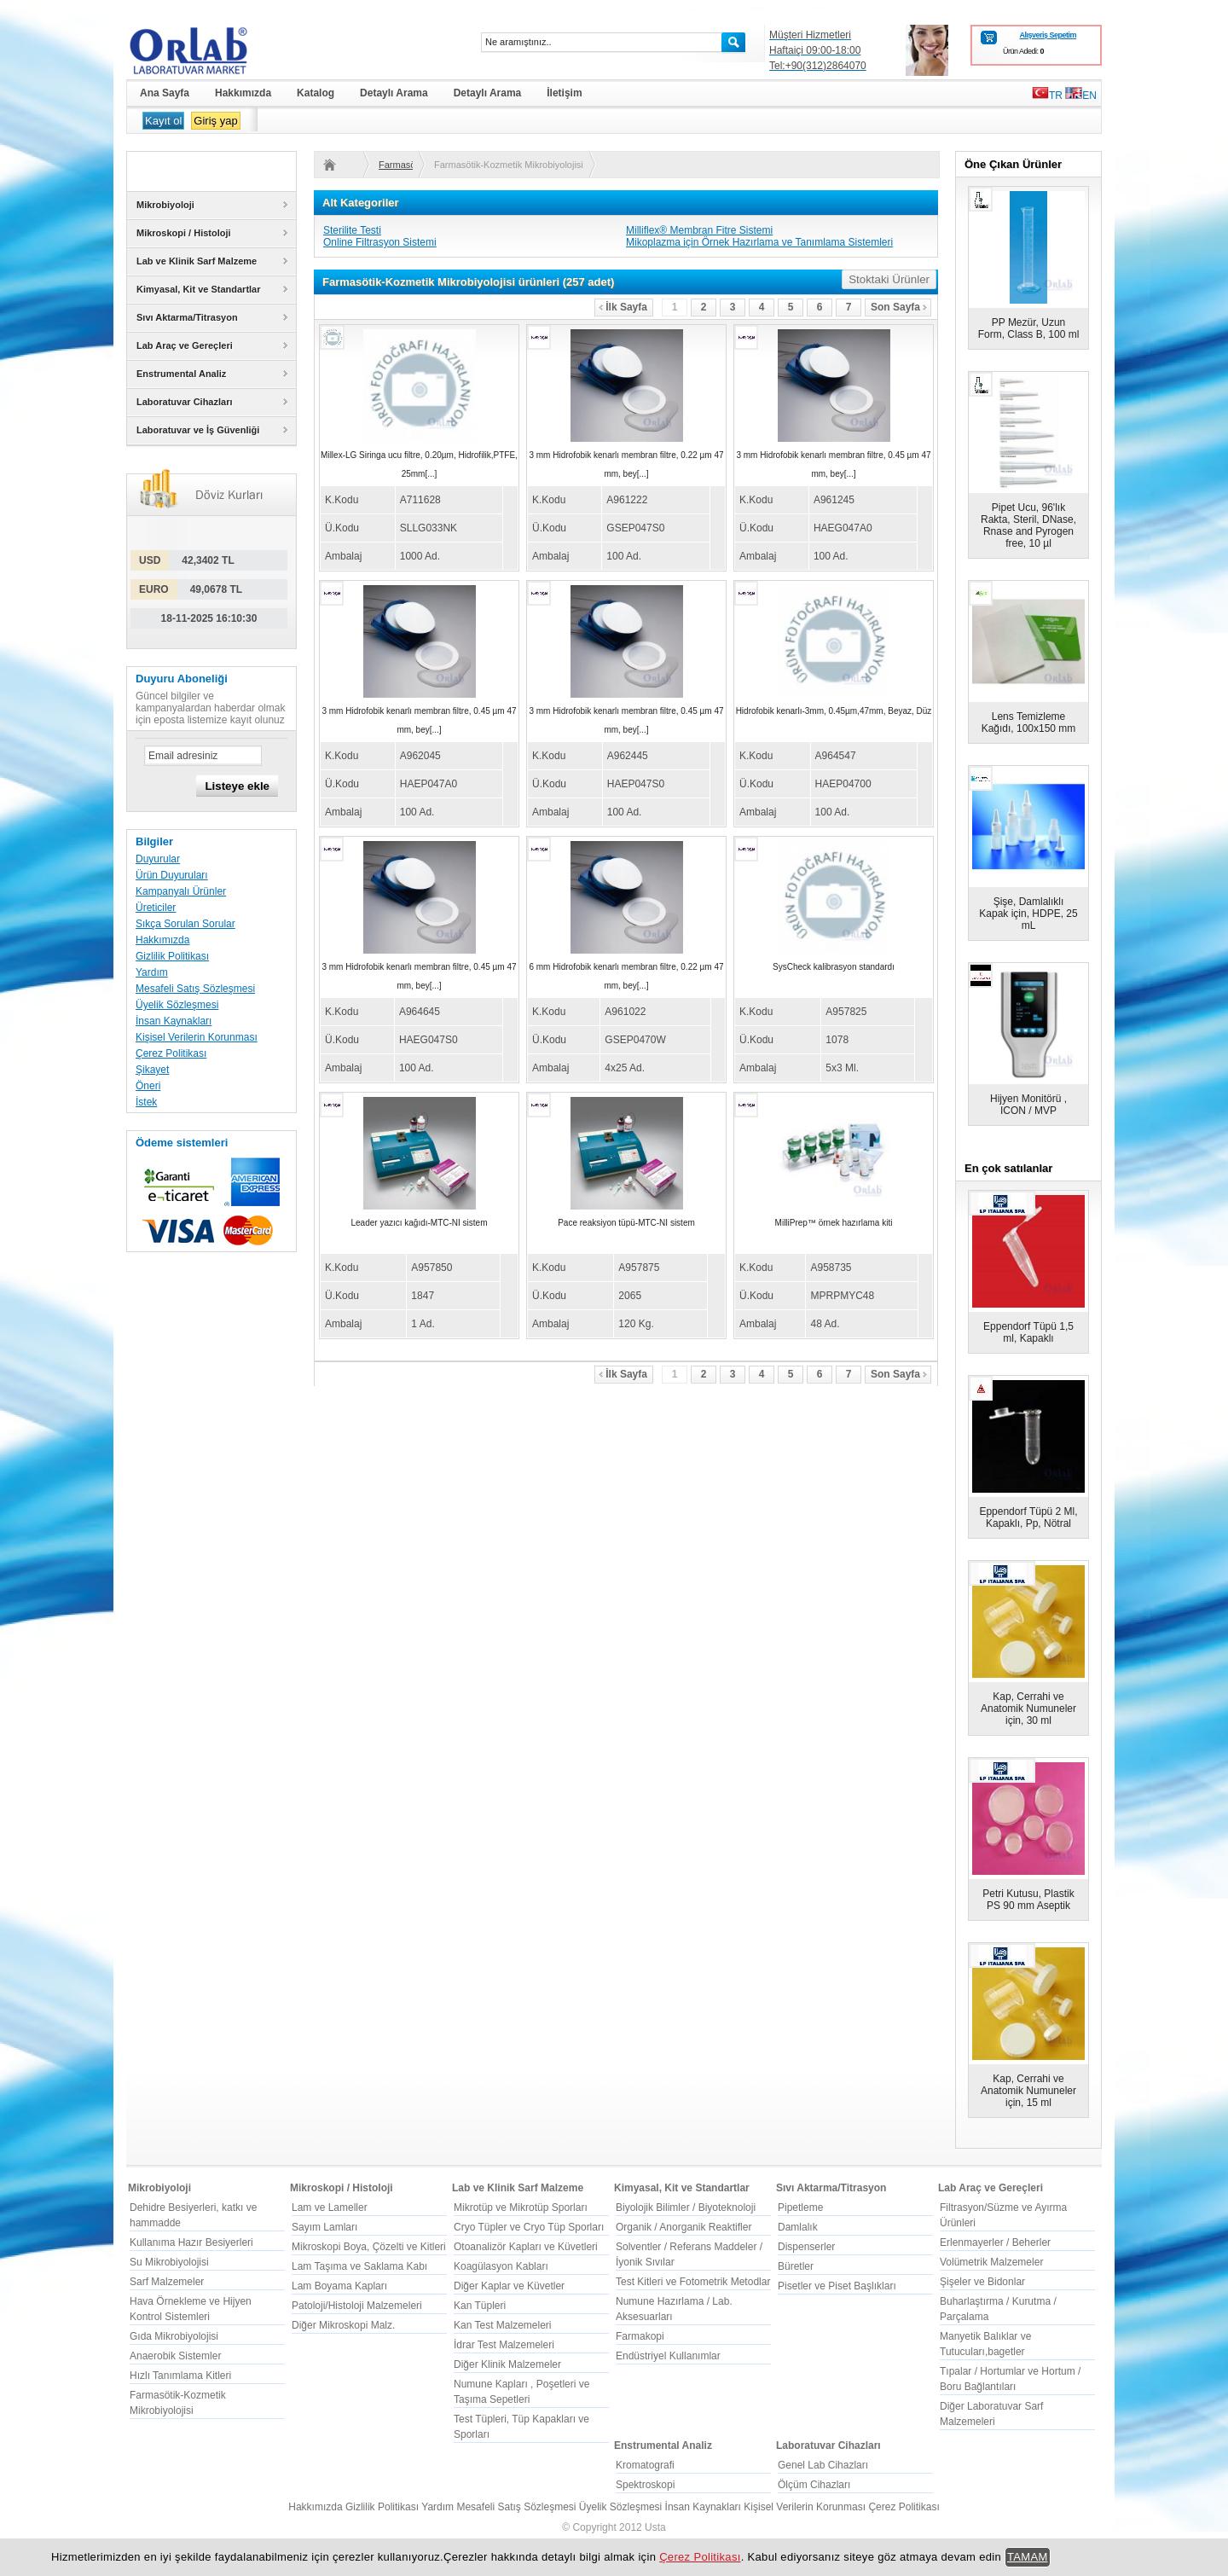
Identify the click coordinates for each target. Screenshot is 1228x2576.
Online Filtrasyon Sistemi (380, 242)
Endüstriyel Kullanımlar (668, 2356)
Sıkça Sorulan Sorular (185, 924)
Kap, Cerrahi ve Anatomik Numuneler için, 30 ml (1028, 1708)
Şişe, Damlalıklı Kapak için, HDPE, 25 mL (1028, 913)
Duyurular (158, 859)
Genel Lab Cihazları (823, 2465)
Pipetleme (800, 2207)
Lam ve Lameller (330, 2207)
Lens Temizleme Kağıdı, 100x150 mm (1029, 722)
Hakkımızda (162, 940)
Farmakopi (640, 2336)
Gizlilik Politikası (172, 956)
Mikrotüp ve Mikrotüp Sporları (521, 2207)
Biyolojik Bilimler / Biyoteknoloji (686, 2207)
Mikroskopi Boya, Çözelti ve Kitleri (369, 2247)
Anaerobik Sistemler (175, 2356)
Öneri (148, 1086)
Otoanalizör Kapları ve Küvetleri (526, 2247)
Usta (655, 2527)
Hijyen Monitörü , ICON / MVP (1028, 1105)
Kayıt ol (163, 120)
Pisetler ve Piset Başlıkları (837, 2286)
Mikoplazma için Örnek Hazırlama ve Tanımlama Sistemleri (759, 242)
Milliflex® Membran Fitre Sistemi (699, 230)
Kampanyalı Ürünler (181, 891)
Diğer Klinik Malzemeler (507, 2364)
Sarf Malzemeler (167, 2282)
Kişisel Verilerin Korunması (197, 1037)
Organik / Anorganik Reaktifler (683, 2227)
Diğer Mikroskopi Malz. (343, 2325)
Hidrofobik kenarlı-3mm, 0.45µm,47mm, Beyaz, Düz (834, 711)
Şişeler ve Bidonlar (982, 2282)
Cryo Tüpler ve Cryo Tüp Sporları (529, 2227)
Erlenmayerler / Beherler (995, 2242)
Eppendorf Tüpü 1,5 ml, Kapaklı (1028, 1332)
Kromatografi (645, 2465)
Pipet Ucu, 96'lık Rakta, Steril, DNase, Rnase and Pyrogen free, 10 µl (1028, 525)
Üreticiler (156, 908)
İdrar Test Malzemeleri (504, 2345)
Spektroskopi (645, 2485)
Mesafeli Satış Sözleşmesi (195, 989)
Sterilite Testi (352, 230)
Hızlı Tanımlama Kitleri (180, 2376)
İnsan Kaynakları (173, 1021)
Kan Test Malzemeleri (503, 2325)
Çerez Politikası (171, 1053)
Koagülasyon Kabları (501, 2266)
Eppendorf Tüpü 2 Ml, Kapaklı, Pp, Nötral (1028, 1517)
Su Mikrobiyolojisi (169, 2262)
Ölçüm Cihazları (814, 2485)
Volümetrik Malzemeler (991, 2262)
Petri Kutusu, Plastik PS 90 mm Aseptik (1028, 1900)
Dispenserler (806, 2247)
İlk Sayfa (623, 307)
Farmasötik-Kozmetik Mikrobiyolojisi (396, 165)
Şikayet (152, 1070)
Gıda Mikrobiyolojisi (174, 2336)
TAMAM (1027, 2556)
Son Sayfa (899, 307)
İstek (146, 1102)
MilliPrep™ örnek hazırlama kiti (834, 1222)
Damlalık (798, 2227)
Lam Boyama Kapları (339, 2286)
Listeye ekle (237, 786)
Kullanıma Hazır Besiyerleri (191, 2242)
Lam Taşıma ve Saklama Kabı (359, 2266)
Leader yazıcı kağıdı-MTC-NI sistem (418, 1222)
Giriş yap (215, 120)
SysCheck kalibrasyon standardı (834, 967)
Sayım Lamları (324, 2227)
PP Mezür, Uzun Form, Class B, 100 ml (1029, 328)
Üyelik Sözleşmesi (177, 1005)
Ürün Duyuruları (172, 875)
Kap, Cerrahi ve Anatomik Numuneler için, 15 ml (1028, 2091)
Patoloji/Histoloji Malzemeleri (357, 2306)
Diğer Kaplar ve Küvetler (509, 2286)
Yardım (152, 972)
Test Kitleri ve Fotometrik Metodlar (693, 2282)
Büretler (796, 2266)
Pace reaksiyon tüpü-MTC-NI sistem (626, 1222)
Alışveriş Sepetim (1047, 35)
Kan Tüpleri (480, 2306)
